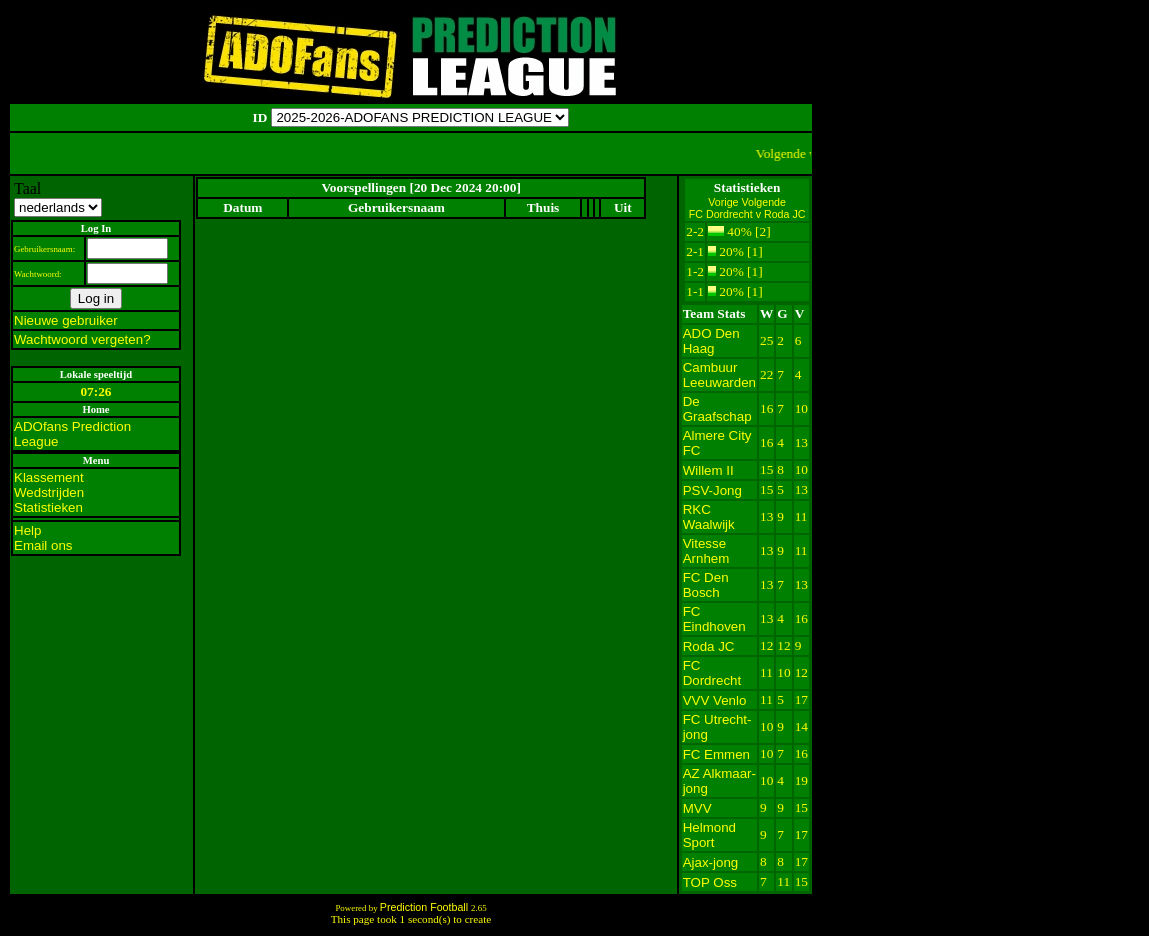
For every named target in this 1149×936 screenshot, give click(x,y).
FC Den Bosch (706, 585)
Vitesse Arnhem (706, 551)
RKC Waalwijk (709, 517)
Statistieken (48, 507)
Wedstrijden (49, 492)
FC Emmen (716, 754)
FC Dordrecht (712, 673)
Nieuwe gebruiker (66, 320)
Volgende (763, 202)
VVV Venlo (715, 700)
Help (27, 530)
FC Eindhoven (714, 619)
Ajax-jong (711, 862)
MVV (697, 808)
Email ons (43, 545)
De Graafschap (717, 409)
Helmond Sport (709, 835)
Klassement (49, 477)
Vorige (724, 202)
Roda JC (709, 646)
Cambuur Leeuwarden (719, 375)
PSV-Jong (712, 490)
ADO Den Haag (711, 341)
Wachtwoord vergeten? (82, 339)
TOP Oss (710, 882)
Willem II (708, 470)
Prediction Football (425, 907)
